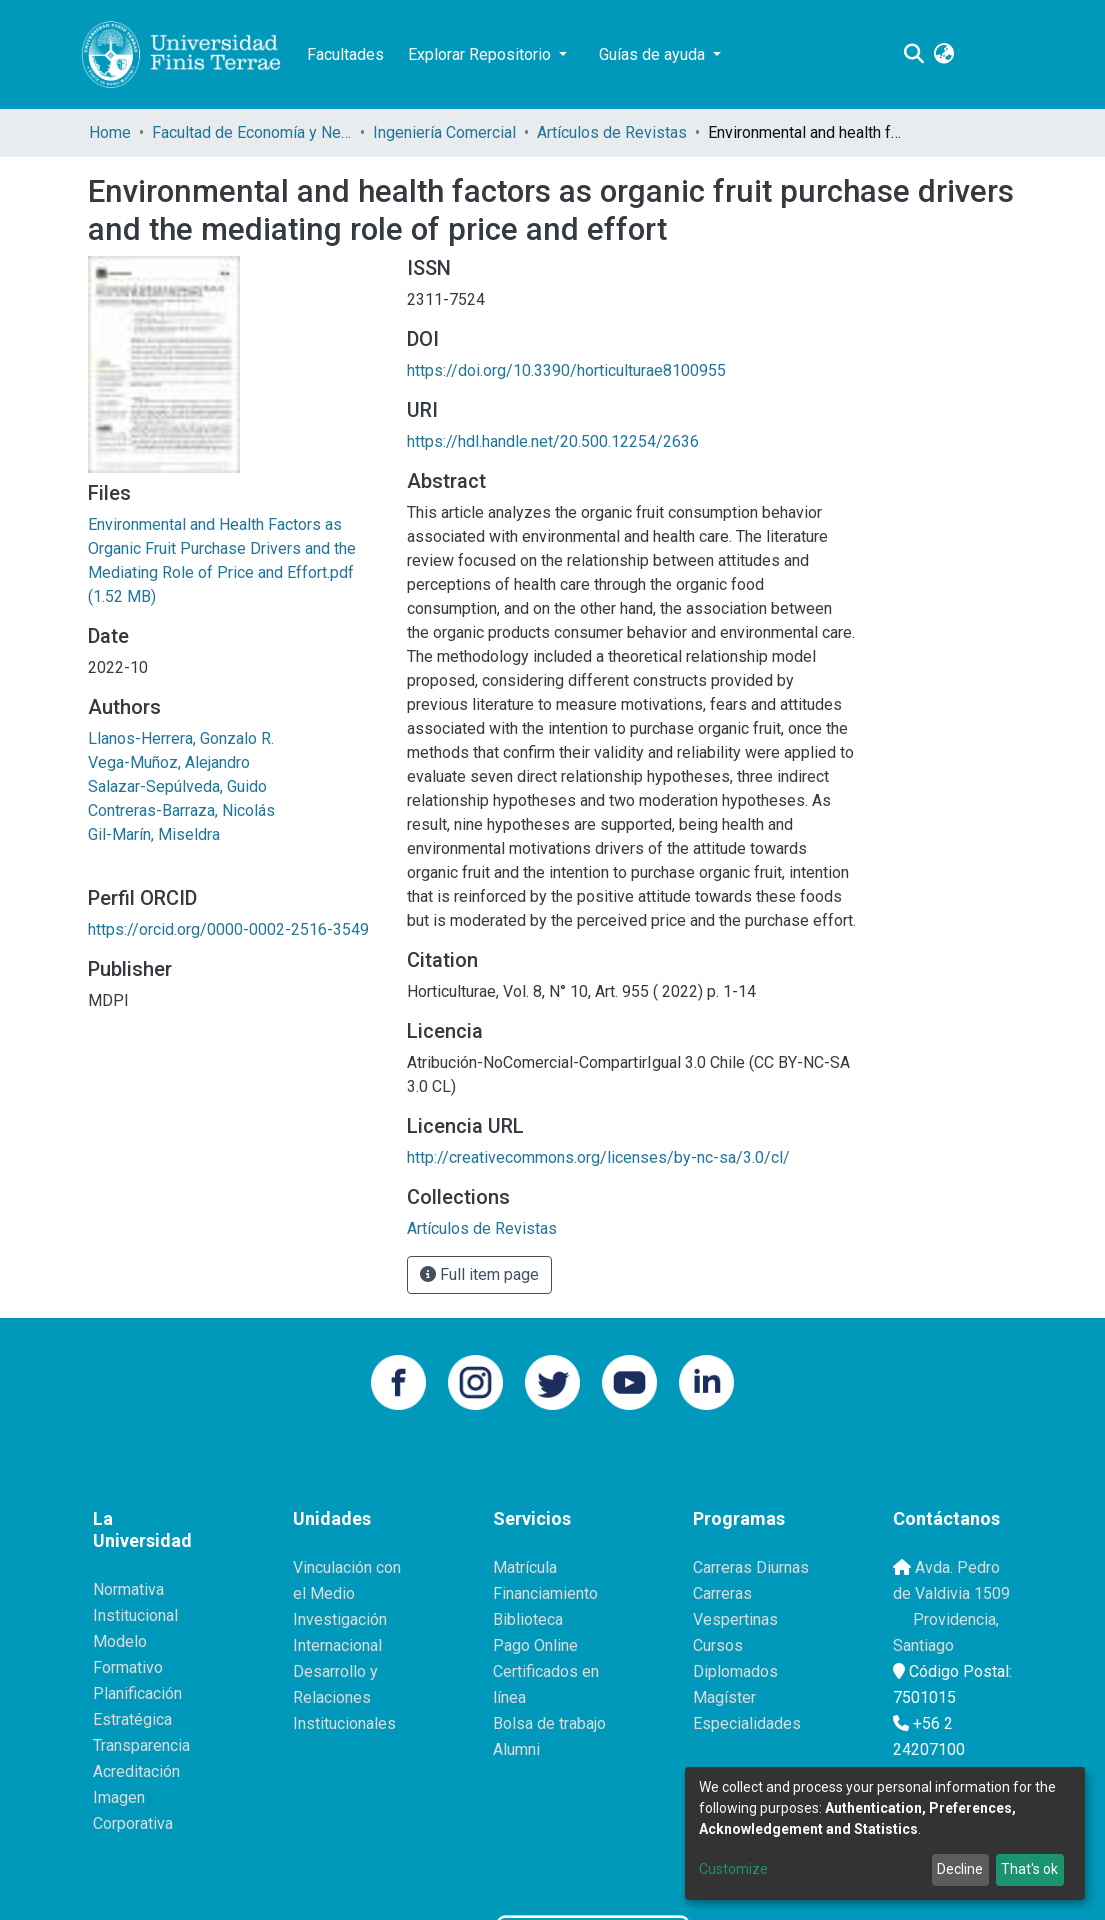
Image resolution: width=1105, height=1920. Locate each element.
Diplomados (735, 1671)
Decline (960, 1869)
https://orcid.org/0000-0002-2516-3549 (228, 929)
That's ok (1029, 1869)
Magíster (724, 1697)
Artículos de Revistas (612, 132)
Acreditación (136, 1771)
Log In (986, 54)
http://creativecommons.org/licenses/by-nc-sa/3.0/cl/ (598, 1157)
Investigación (340, 1619)
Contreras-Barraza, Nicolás (181, 810)
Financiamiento (545, 1593)
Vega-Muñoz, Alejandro (169, 762)
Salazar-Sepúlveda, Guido (177, 786)
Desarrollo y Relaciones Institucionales (344, 1697)
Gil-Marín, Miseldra (154, 834)
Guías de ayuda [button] (654, 54)
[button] (943, 55)
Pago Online (535, 1645)
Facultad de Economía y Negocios (252, 132)
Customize (733, 1869)
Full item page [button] (479, 1274)
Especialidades (747, 1723)
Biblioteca (528, 1619)
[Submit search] (913, 55)
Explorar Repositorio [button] (481, 54)
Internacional (337, 1645)
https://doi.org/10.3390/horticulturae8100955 (566, 370)
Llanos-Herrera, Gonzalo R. (181, 738)
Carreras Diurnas (751, 1567)
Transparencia (141, 1745)
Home (110, 132)
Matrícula (525, 1567)
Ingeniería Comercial (444, 132)
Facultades (345, 54)
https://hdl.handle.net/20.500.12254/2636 (553, 441)
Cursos (718, 1645)
